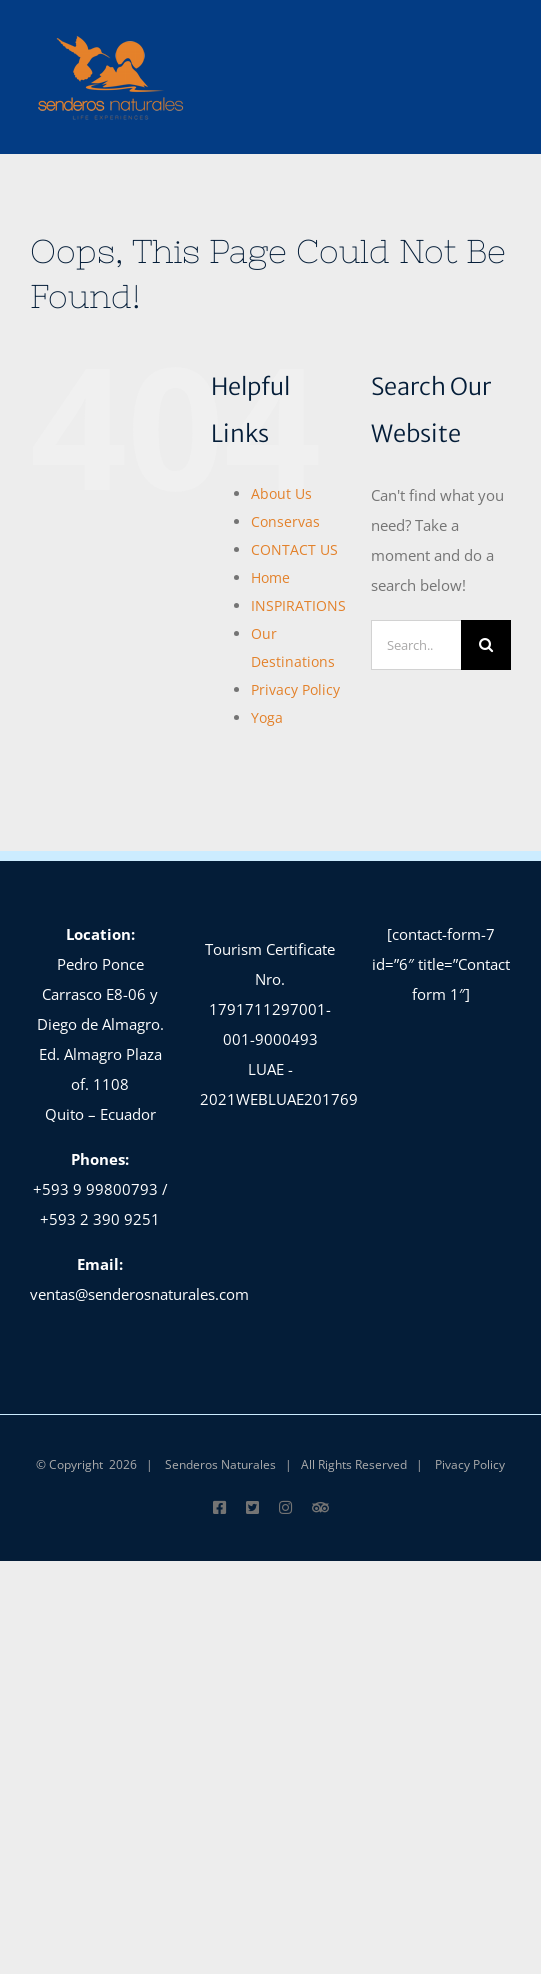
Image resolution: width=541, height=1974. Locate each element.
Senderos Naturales (220, 1464)
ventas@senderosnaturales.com (139, 1294)
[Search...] (416, 645)
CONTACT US (294, 549)
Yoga (267, 717)
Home (270, 577)
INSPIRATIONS (298, 605)
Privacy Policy (295, 689)
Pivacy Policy (470, 1464)
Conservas (285, 521)
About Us (281, 493)
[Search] (486, 645)
